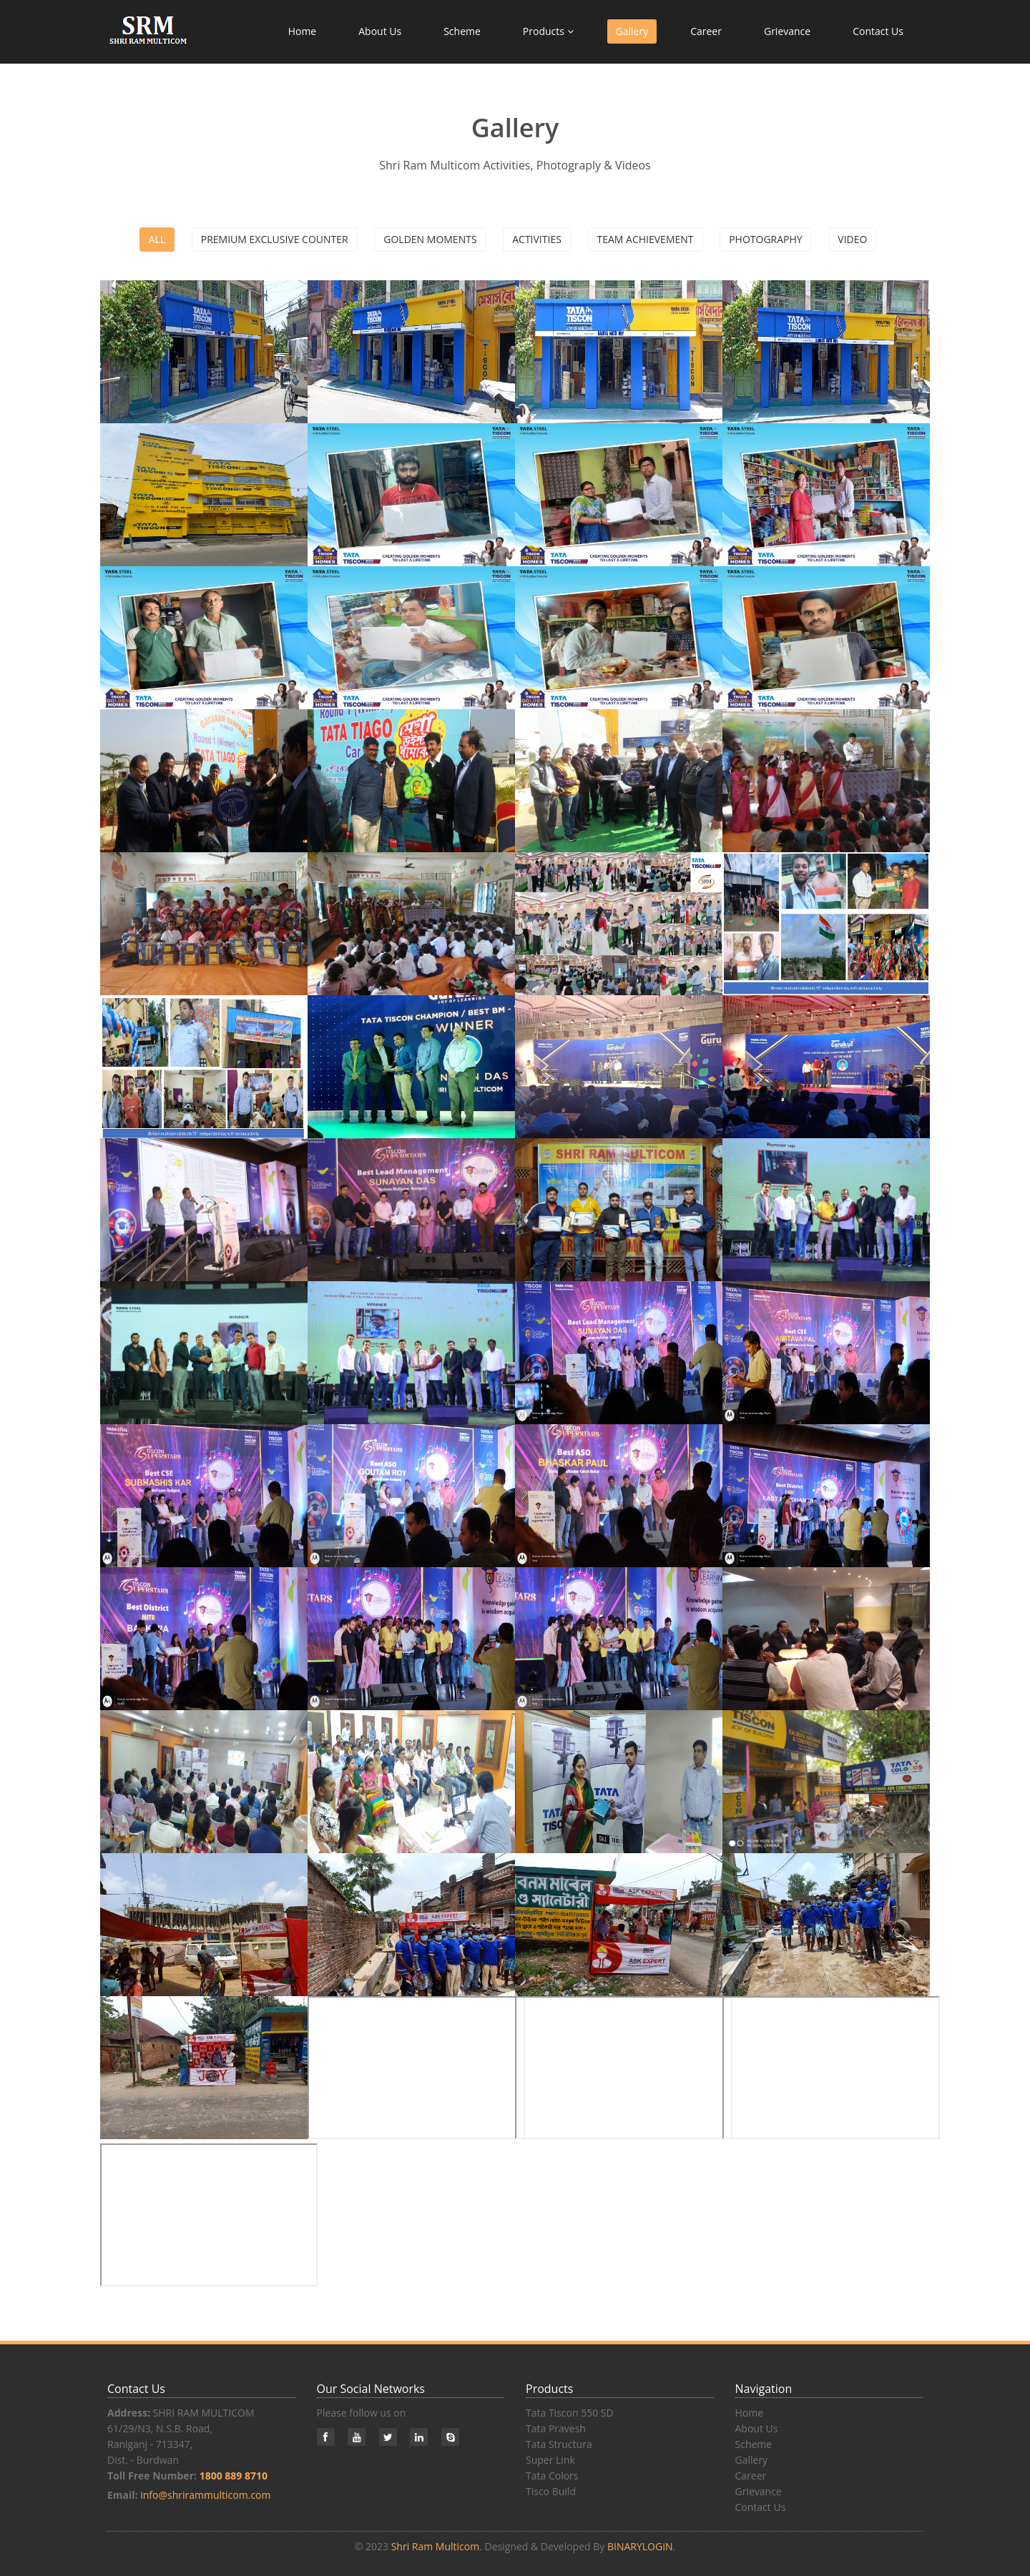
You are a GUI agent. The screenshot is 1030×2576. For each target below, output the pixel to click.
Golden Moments (429, 239)
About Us (379, 31)
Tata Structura (559, 2444)
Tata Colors (552, 2475)
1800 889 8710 (234, 2475)
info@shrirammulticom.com (205, 2495)
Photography (765, 239)
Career (706, 31)
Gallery (632, 31)
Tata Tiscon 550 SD (570, 2412)
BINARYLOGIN (640, 2546)
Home (302, 31)
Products (548, 31)
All (157, 239)
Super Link (550, 2460)
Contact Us (878, 31)
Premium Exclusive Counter (274, 239)
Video (852, 239)
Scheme (462, 31)
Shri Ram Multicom (435, 2546)
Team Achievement (645, 239)
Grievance (787, 31)
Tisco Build (551, 2491)
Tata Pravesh (556, 2428)
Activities (536, 239)
